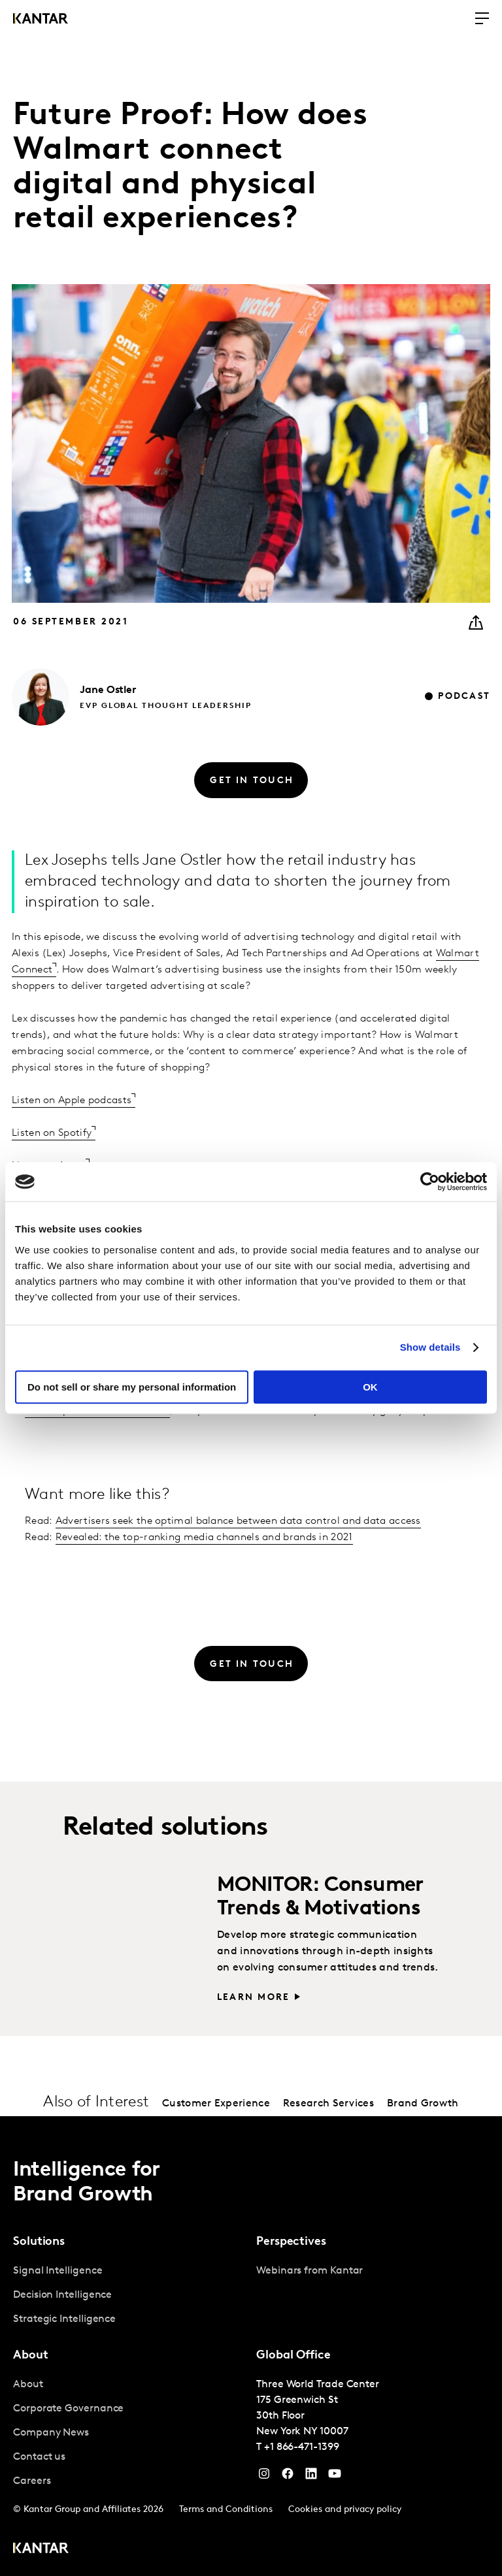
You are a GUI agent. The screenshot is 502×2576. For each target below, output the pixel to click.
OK (370, 1387)
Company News (51, 2433)
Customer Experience (216, 2104)
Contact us (39, 2457)
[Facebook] (287, 2477)
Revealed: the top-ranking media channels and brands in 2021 (204, 1537)
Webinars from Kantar (309, 2271)
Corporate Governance (68, 2409)
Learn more (253, 1998)
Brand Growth (423, 2104)
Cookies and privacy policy (344, 2510)
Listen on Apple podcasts (71, 1100)
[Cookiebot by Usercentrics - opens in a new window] (430, 1181)
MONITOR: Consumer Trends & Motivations (320, 1897)
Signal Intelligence (57, 2271)
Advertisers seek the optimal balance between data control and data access (238, 1521)
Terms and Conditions (226, 2510)
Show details (430, 1347)
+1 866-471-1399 (301, 2447)
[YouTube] (311, 2477)
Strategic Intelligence (64, 2319)
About (28, 2384)
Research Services (328, 2104)
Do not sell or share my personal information (131, 1387)
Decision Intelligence (62, 2295)
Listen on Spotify (52, 1133)
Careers (31, 2481)
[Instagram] (264, 2477)
